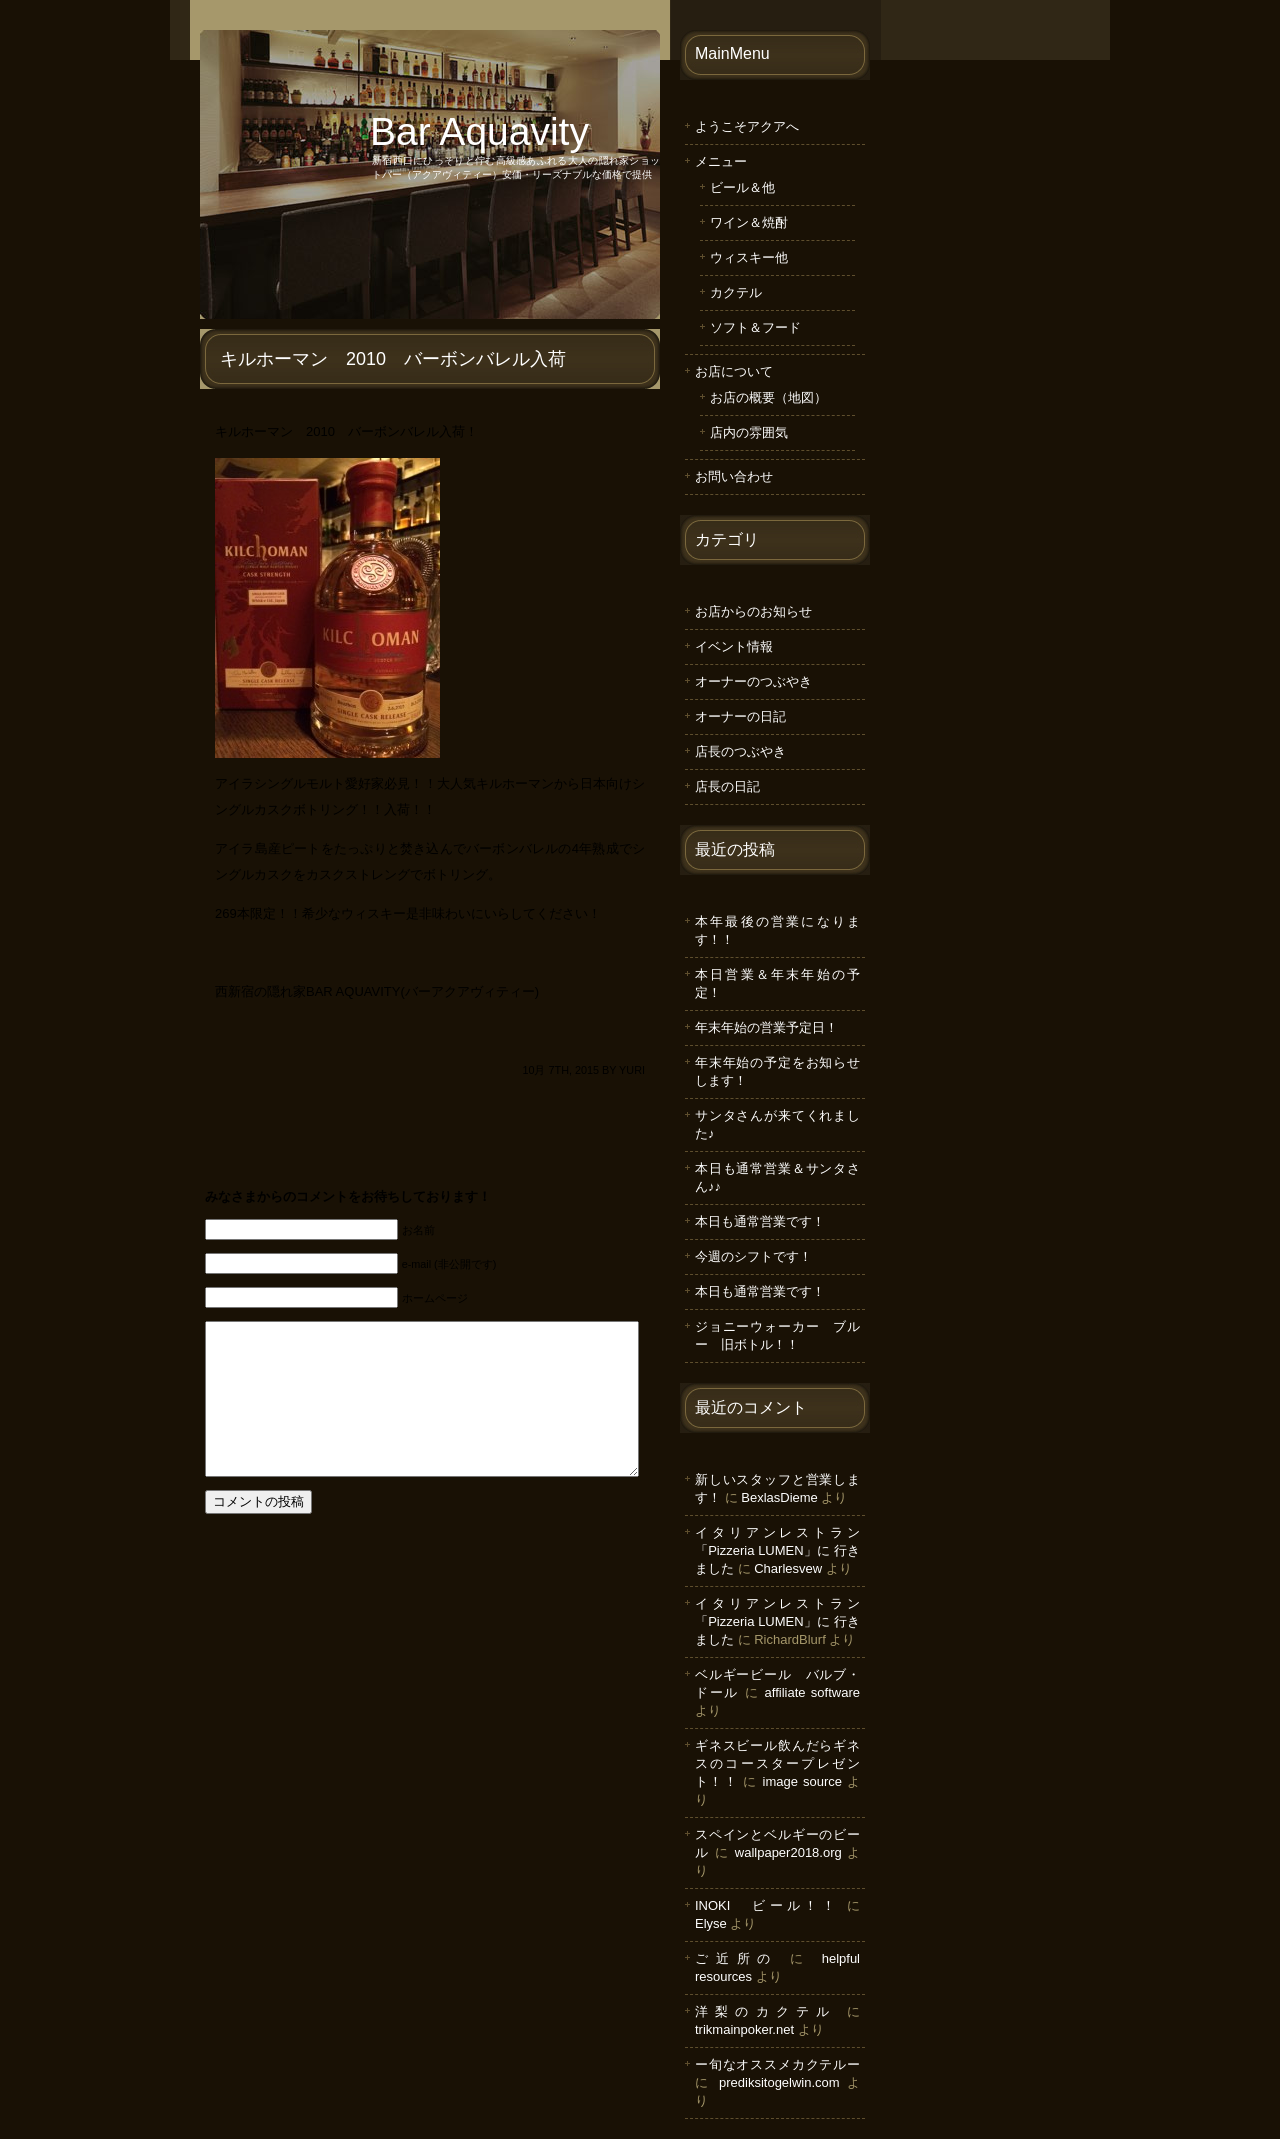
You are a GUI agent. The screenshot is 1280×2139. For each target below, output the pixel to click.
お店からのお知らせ (753, 611)
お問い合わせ (734, 476)
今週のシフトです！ (753, 1256)
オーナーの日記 (740, 716)
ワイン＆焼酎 (749, 222)
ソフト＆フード (755, 327)
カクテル (736, 292)
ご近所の (736, 1958)
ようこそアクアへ (747, 126)
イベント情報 (734, 646)
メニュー (721, 161)
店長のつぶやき (740, 751)
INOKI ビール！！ (767, 1905)
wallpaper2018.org (788, 1852)
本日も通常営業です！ (760, 1221)
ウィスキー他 (749, 257)
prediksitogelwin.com (779, 2082)
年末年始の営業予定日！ (766, 1027)
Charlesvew (788, 1568)
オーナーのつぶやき (753, 681)
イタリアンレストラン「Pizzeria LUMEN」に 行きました (777, 1550)
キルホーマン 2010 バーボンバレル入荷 (393, 359)
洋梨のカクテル (765, 2011)
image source (802, 1781)
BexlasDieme (779, 1497)
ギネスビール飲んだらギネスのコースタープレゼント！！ (777, 1763)
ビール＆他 (742, 187)
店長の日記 (727, 786)
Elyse (711, 1923)
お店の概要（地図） (768, 397)
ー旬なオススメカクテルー (777, 2064)
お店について (734, 371)
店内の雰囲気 (749, 432)
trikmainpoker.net (744, 2029)
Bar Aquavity (479, 131)
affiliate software (812, 1692)
